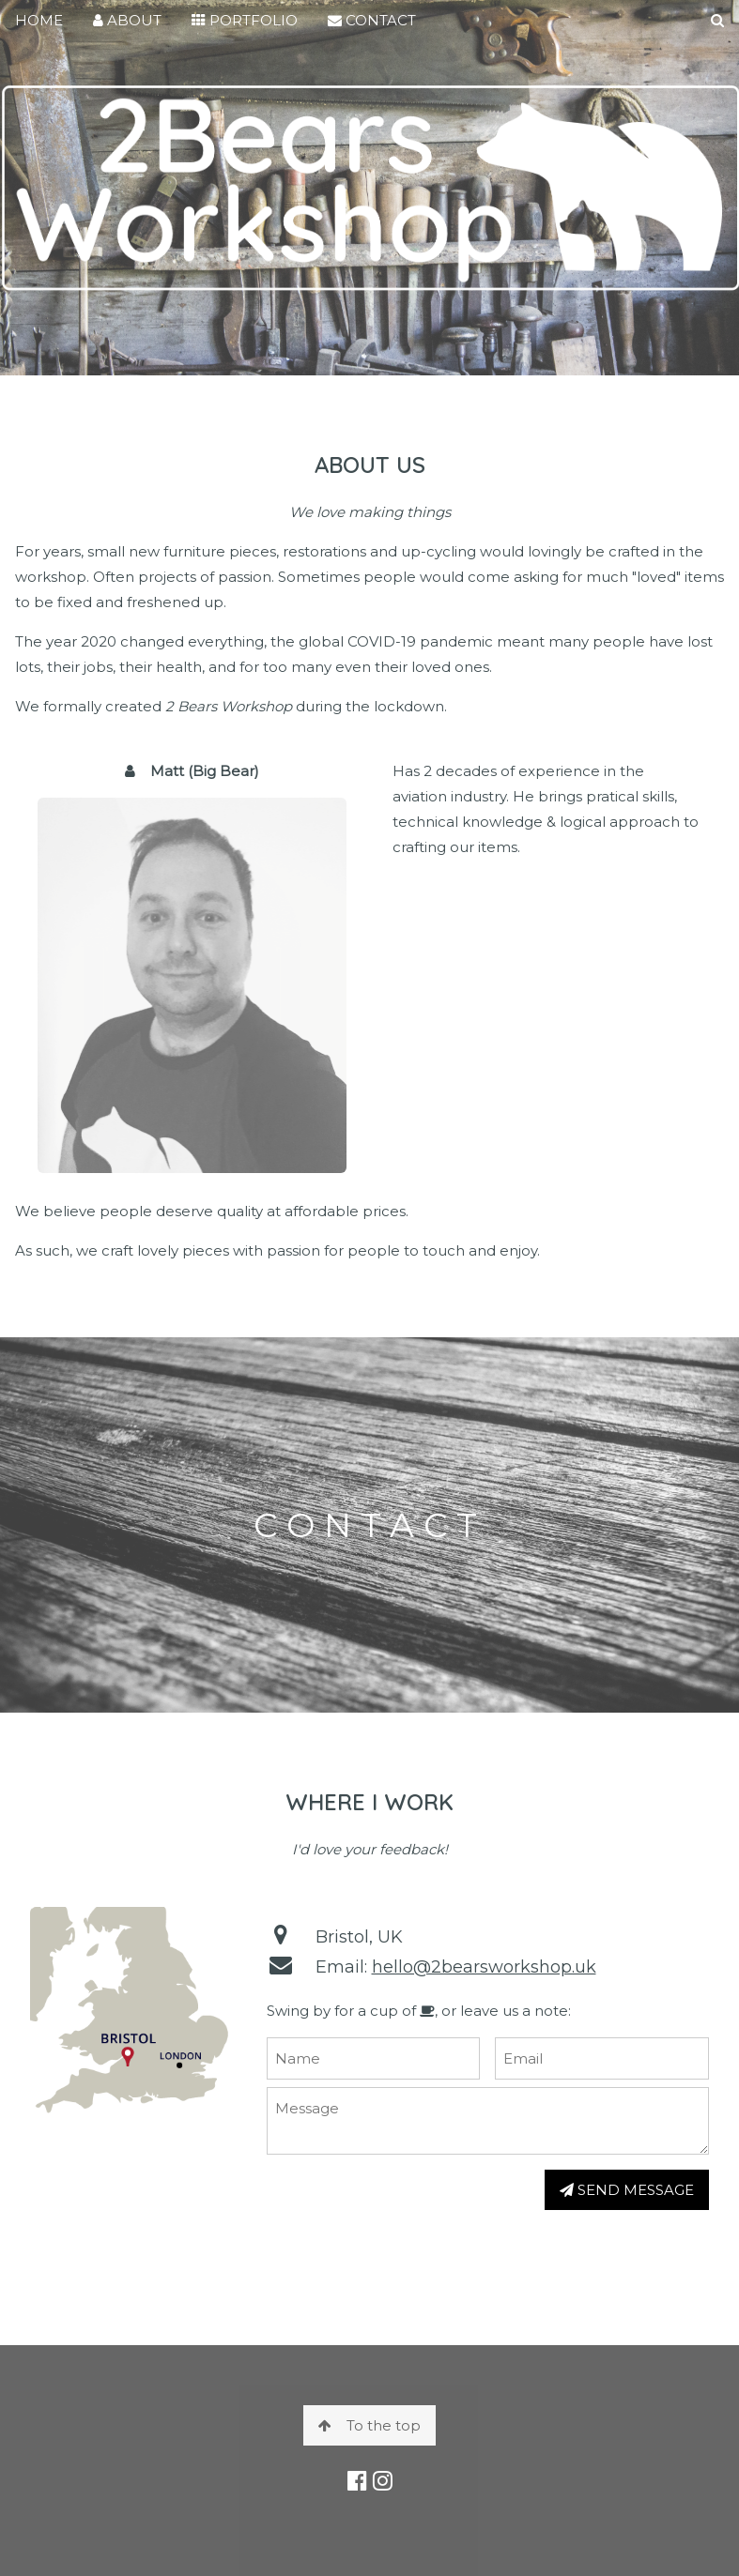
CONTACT (372, 20)
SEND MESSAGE (627, 2190)
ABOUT (127, 20)
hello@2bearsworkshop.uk (484, 1967)
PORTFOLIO (245, 20)
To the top (369, 2425)
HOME (39, 20)
